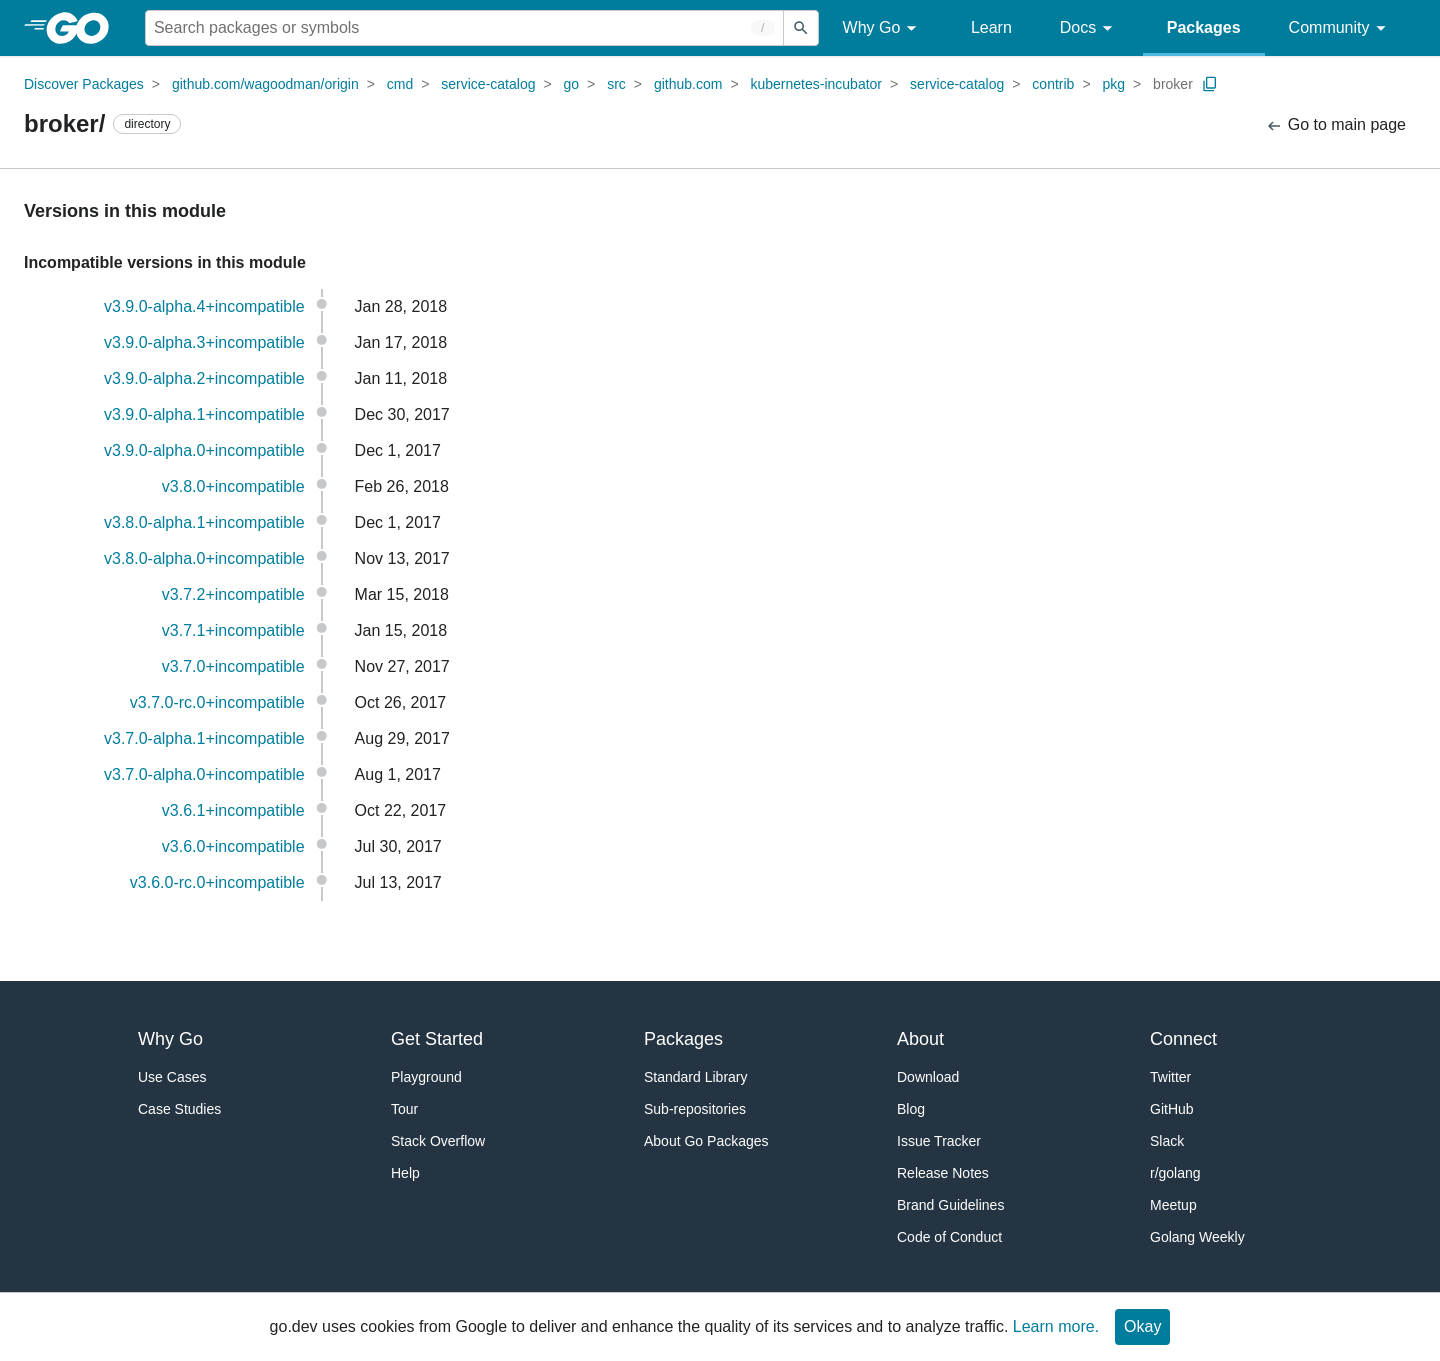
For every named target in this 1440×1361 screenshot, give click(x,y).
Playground (426, 1077)
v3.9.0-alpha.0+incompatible (204, 450)
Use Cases (172, 1077)
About (920, 1039)
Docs (1089, 28)
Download (928, 1077)
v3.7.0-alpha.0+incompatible (204, 774)
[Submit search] (801, 28)
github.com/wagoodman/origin (265, 84)
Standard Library (696, 1077)
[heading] (84, 28)
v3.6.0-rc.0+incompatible (217, 882)
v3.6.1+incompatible (233, 810)
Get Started (437, 1039)
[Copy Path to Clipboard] (1210, 84)
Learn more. (1056, 1326)
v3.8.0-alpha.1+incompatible (204, 522)
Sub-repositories (695, 1109)
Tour (404, 1109)
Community (1340, 28)
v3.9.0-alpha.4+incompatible (204, 306)
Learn (991, 27)
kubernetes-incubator (817, 84)
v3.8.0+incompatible (233, 486)
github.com (688, 84)
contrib (1053, 84)
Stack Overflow (438, 1141)
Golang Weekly (1197, 1237)
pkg (1113, 84)
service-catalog (488, 84)
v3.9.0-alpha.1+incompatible (204, 414)
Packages (1204, 27)
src (616, 84)
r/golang (1175, 1173)
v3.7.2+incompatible (233, 594)
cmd (400, 84)
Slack (1167, 1141)
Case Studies (179, 1109)
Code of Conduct (949, 1237)
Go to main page (1335, 125)
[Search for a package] (464, 28)
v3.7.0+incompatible (233, 666)
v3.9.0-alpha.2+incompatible (204, 378)
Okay (1142, 1326)
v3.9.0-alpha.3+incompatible (204, 342)
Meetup (1173, 1205)
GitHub (1172, 1109)
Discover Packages (84, 84)
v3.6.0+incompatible (233, 846)
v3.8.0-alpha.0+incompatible (204, 558)
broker (1173, 84)
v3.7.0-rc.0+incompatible (217, 702)
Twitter (1170, 1077)
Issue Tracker (939, 1141)
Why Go (883, 28)
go (572, 84)
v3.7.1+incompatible (233, 630)
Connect (1183, 1039)
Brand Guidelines (950, 1205)
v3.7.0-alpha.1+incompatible (204, 738)
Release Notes (943, 1173)
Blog (911, 1109)
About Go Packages (706, 1141)
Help (405, 1173)
